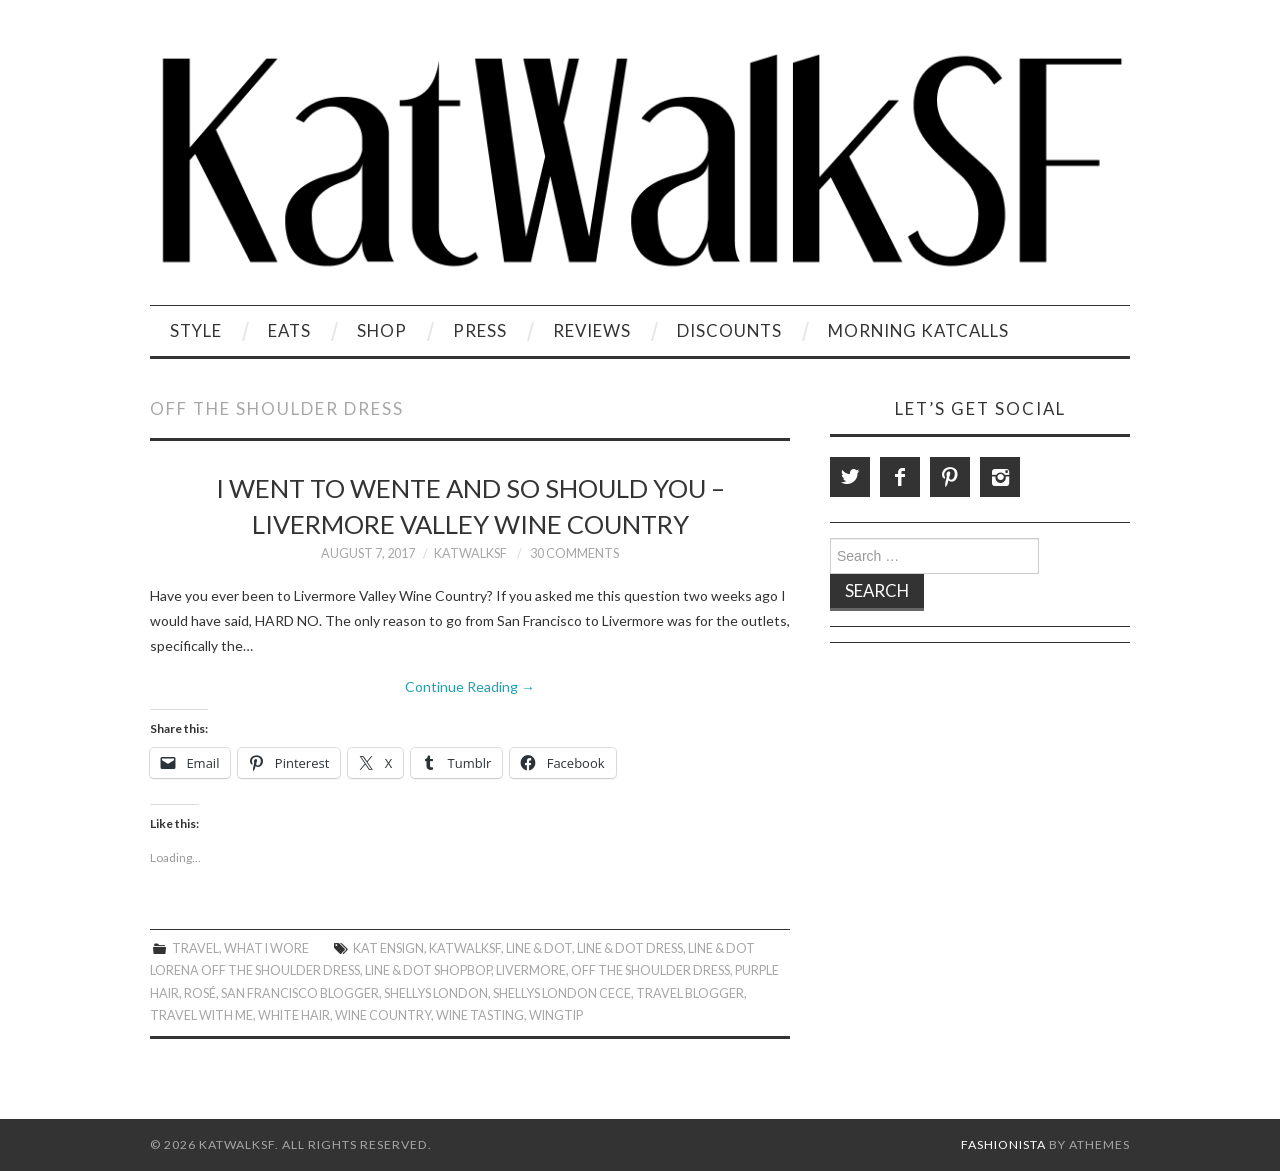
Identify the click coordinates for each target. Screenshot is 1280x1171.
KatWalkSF (470, 553)
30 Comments (574, 553)
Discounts (729, 330)
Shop (382, 330)
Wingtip (556, 1015)
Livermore (531, 970)
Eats (289, 330)
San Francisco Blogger (300, 993)
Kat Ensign (388, 948)
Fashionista (1003, 1144)
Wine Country (383, 1015)
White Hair (294, 1015)
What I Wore (266, 948)
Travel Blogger (690, 993)
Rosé (200, 993)
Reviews (592, 330)
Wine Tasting (480, 1015)
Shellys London (436, 993)
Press (480, 330)
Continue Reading (470, 686)
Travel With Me (201, 1015)
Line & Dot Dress (630, 948)
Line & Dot (539, 948)
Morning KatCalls (918, 330)
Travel (195, 948)
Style (196, 330)
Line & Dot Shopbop (428, 970)
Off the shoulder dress (650, 970)
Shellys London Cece (562, 993)
